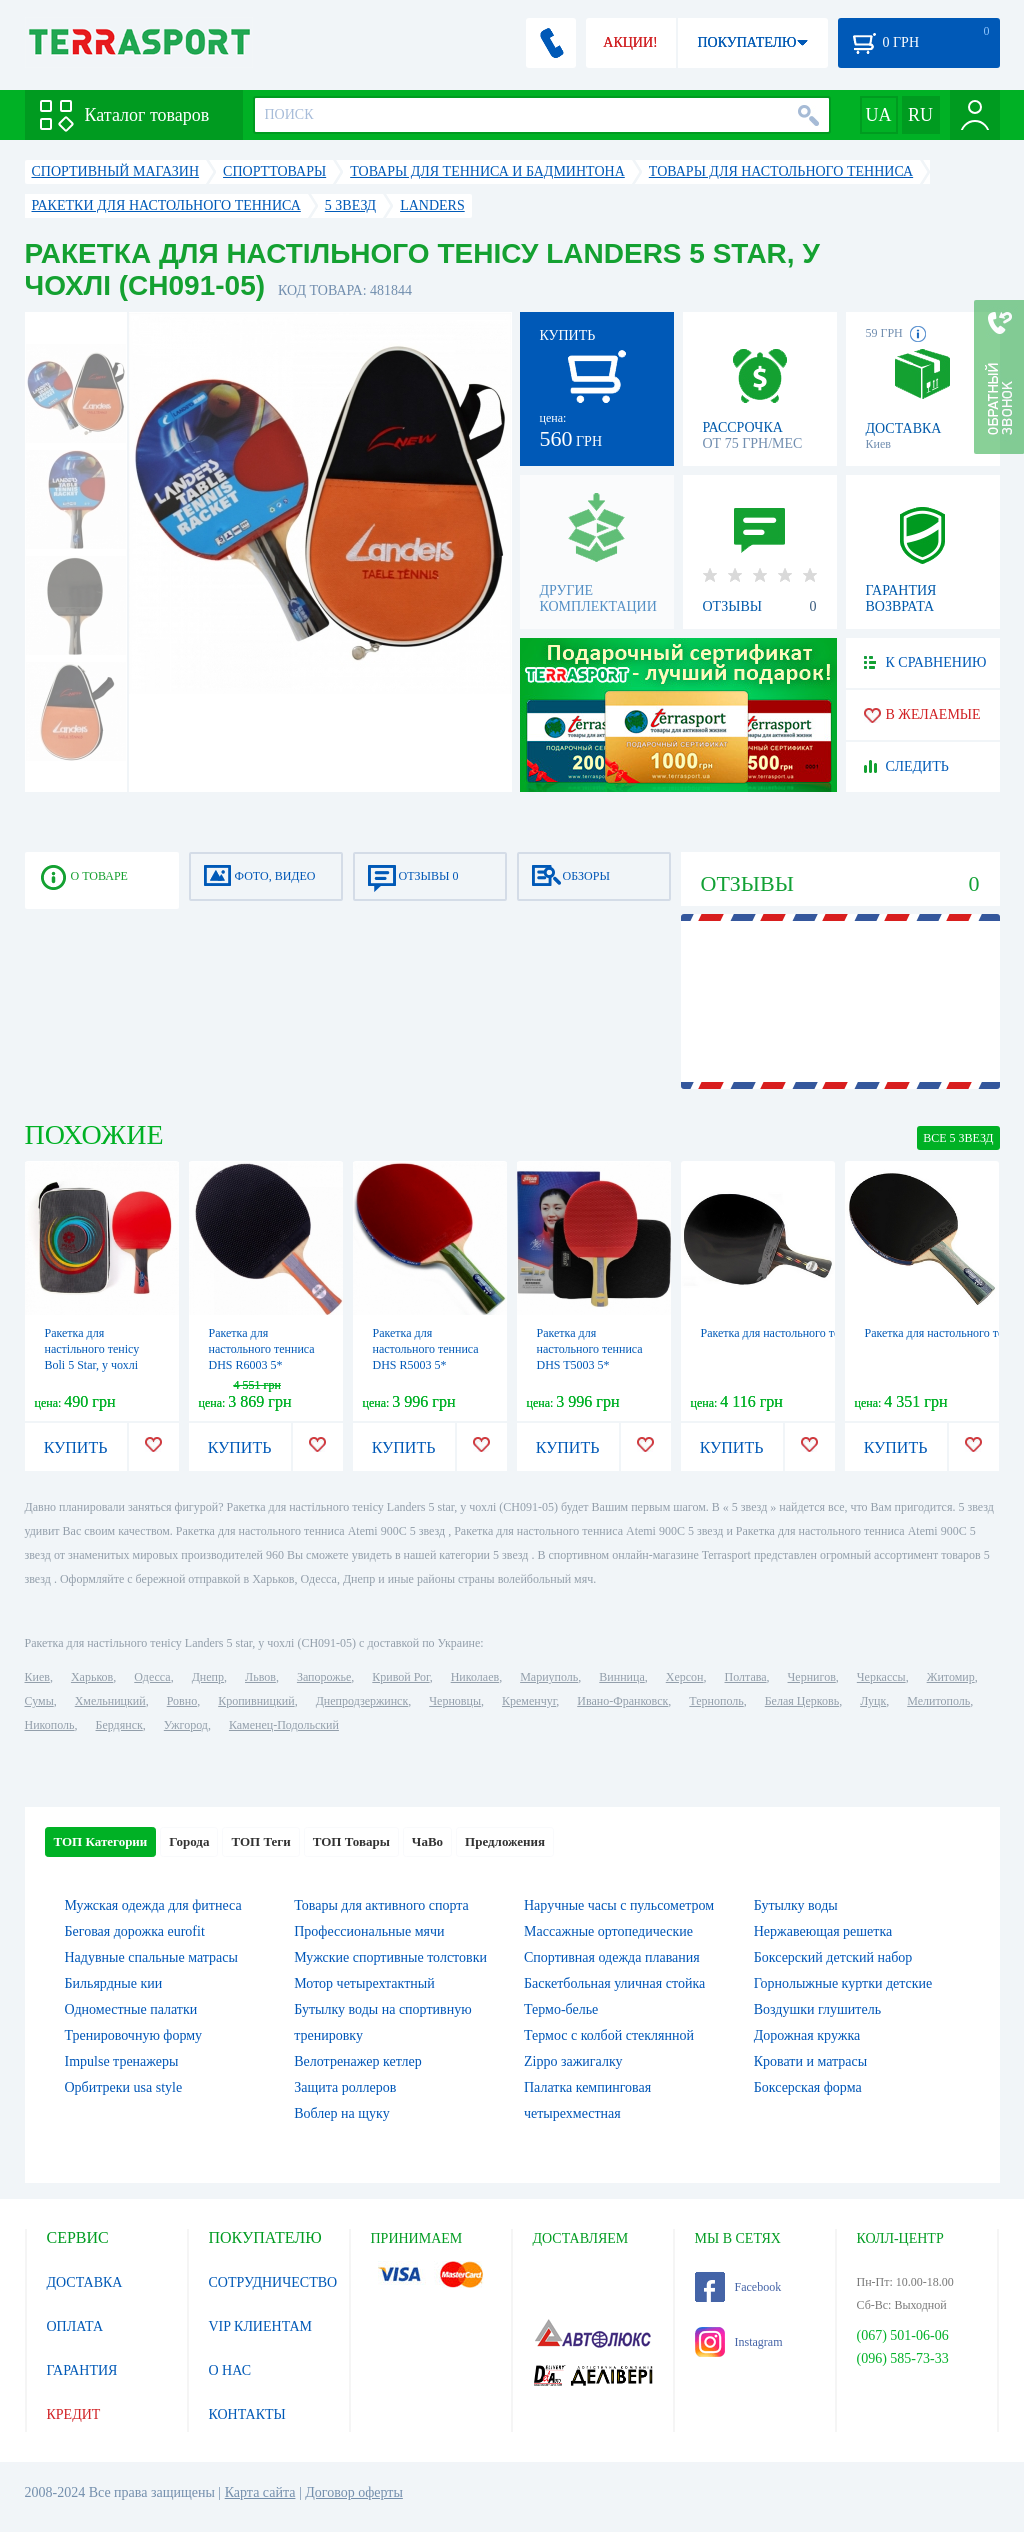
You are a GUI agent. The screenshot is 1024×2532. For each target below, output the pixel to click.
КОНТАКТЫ (247, 2414)
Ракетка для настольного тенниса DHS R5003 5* (426, 1349)
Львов (260, 1677)
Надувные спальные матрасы (151, 1957)
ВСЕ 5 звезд (958, 1138)
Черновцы (455, 1701)
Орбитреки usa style (124, 2087)
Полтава (746, 1677)
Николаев (475, 1677)
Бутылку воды (796, 1905)
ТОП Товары (351, 1841)
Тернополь (716, 1701)
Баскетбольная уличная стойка (614, 1983)
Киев (37, 1677)
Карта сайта (260, 2492)
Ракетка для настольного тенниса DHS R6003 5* (262, 1349)
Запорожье (324, 1677)
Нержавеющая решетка (823, 1931)
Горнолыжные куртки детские (843, 1983)
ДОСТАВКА (85, 2282)
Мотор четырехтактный (364, 1983)
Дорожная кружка (807, 2035)
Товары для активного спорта (381, 1905)
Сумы (39, 1701)
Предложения (505, 1841)
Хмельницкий (110, 1701)
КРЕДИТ (74, 2414)
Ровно (182, 1701)
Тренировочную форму (134, 2035)
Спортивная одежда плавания (612, 1957)
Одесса (152, 1677)
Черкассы (881, 1677)
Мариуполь (549, 1677)
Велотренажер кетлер (357, 2061)
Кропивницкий (256, 1701)
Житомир (951, 1677)
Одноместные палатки (131, 2009)
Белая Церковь (802, 1701)
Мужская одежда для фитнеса (153, 1905)
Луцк (873, 1701)
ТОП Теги (260, 1841)
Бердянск (119, 1725)
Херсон (685, 1677)
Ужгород (186, 1725)
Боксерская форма (808, 2087)
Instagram (739, 2342)
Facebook (738, 2287)
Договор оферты (354, 2492)
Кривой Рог (400, 1677)
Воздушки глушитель (817, 2009)
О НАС (230, 2370)
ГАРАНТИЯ (82, 2370)
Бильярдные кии (114, 1983)
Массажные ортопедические (608, 1931)
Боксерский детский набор (833, 1957)
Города (189, 1841)
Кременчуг (529, 1701)
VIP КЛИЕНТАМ (261, 2326)
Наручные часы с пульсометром (619, 1905)
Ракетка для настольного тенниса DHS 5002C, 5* (825, 1333)
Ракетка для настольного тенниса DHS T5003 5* (590, 1349)
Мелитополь (938, 1701)
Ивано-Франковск (622, 1701)
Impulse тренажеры (122, 2061)
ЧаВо (427, 1841)
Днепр (208, 1677)
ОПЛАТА (75, 2326)
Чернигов (812, 1677)
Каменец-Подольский (284, 1725)
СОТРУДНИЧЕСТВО (273, 2282)
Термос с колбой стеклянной (609, 2035)
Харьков (92, 1677)
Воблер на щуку (341, 2113)
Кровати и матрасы (810, 2061)
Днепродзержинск (362, 1701)
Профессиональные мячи (369, 1931)
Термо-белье (561, 2009)
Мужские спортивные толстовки (390, 1957)
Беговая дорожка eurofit (135, 1931)
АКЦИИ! (630, 42)
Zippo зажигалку (573, 2061)
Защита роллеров (345, 2087)
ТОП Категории (101, 1841)
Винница (621, 1677)
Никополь (50, 1725)
